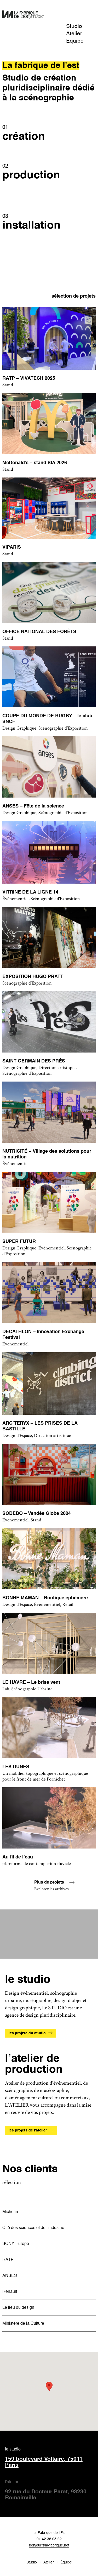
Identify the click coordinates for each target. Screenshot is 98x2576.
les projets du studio (27, 2033)
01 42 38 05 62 (49, 2539)
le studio (49, 2458)
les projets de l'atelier (28, 2130)
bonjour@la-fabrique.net (49, 2545)
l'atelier (49, 2490)
